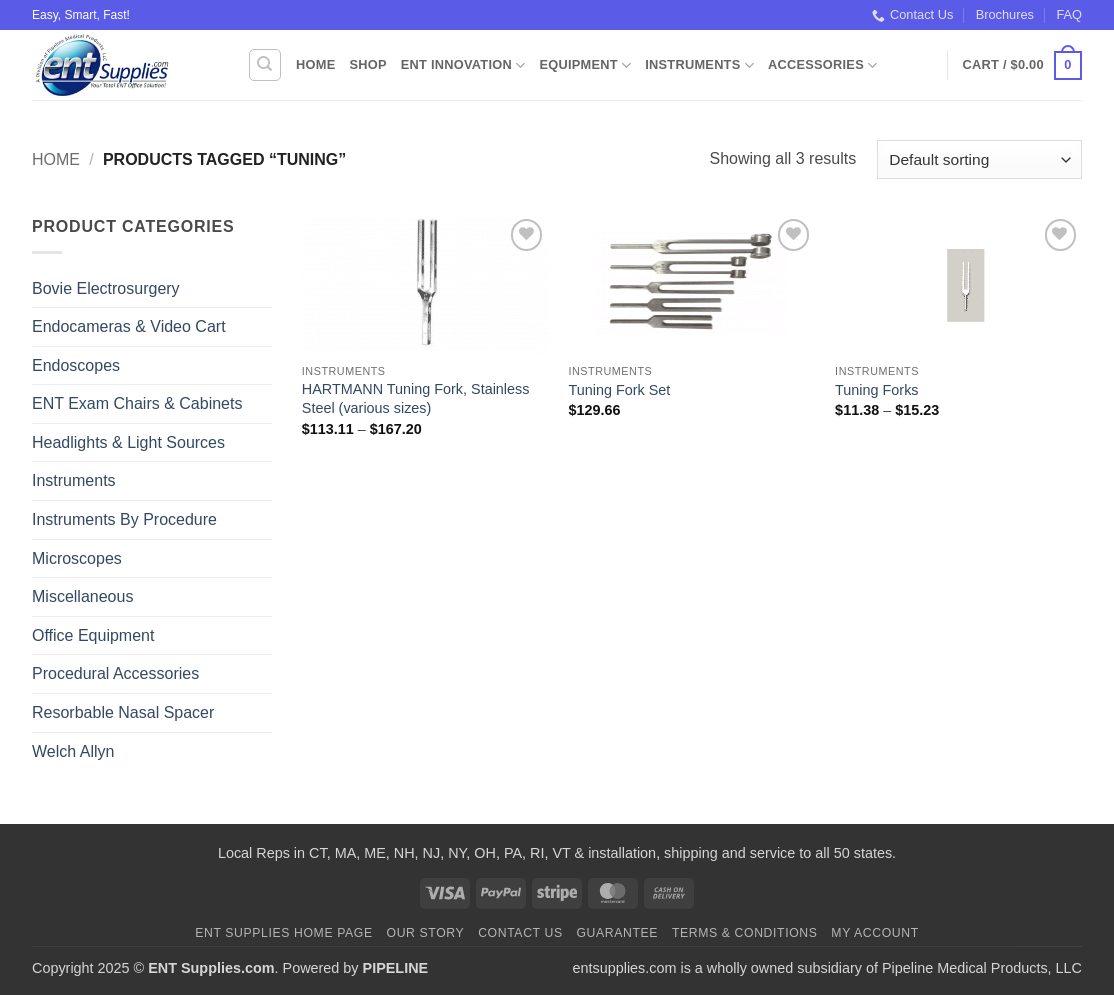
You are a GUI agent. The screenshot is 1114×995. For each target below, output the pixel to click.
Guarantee (617, 933)
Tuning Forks (876, 390)
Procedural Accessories (115, 673)
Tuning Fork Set (619, 390)
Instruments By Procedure (124, 519)
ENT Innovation (463, 65)
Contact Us (912, 15)
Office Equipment (93, 635)
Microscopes (77, 558)
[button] (1022, 66)
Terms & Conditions (745, 933)
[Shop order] (979, 159)
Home (315, 64)
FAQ (1069, 14)
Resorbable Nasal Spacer (123, 712)
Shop (367, 64)
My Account (874, 933)
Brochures (1005, 14)
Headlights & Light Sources (128, 442)
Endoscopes (76, 365)
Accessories (822, 65)
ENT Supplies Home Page (284, 933)
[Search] (265, 65)
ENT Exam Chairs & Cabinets (137, 403)
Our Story (426, 933)
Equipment (585, 65)
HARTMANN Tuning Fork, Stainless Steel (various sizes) (416, 398)
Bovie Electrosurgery (106, 288)
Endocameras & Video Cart (129, 326)
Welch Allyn (73, 751)
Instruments (699, 65)
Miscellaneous (82, 596)
